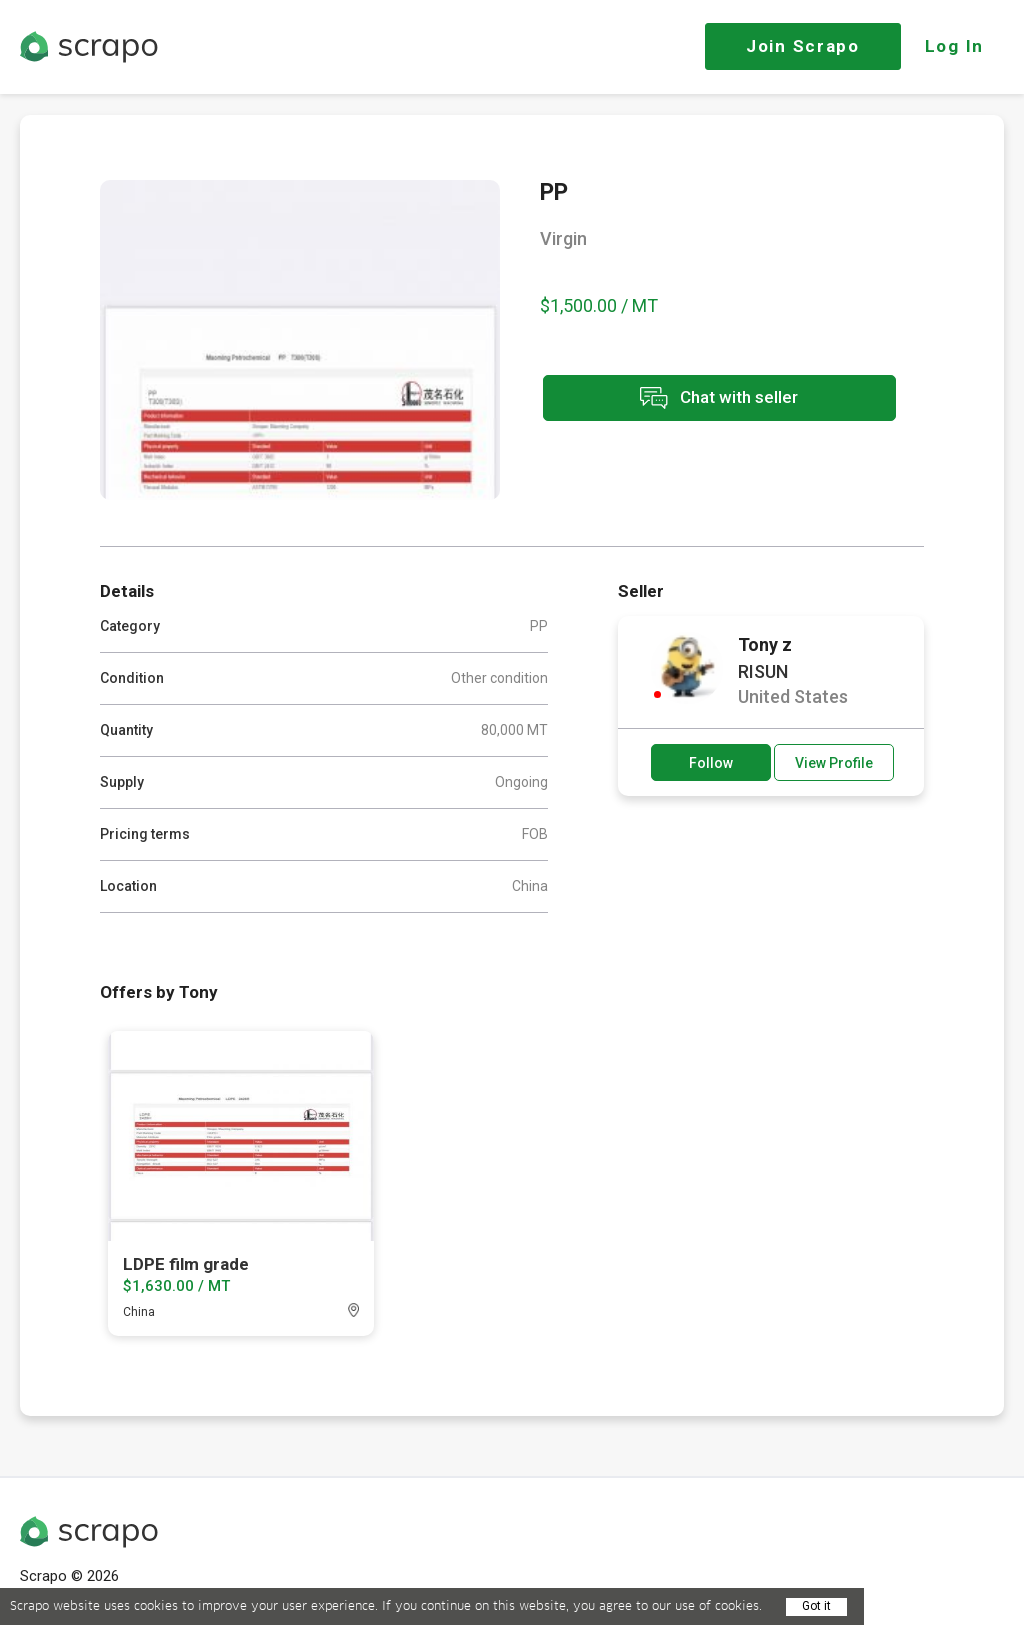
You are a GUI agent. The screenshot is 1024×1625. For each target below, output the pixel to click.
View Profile (834, 763)
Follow (711, 763)
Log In (954, 46)
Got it (816, 1606)
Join (803, 46)
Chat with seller (718, 398)
